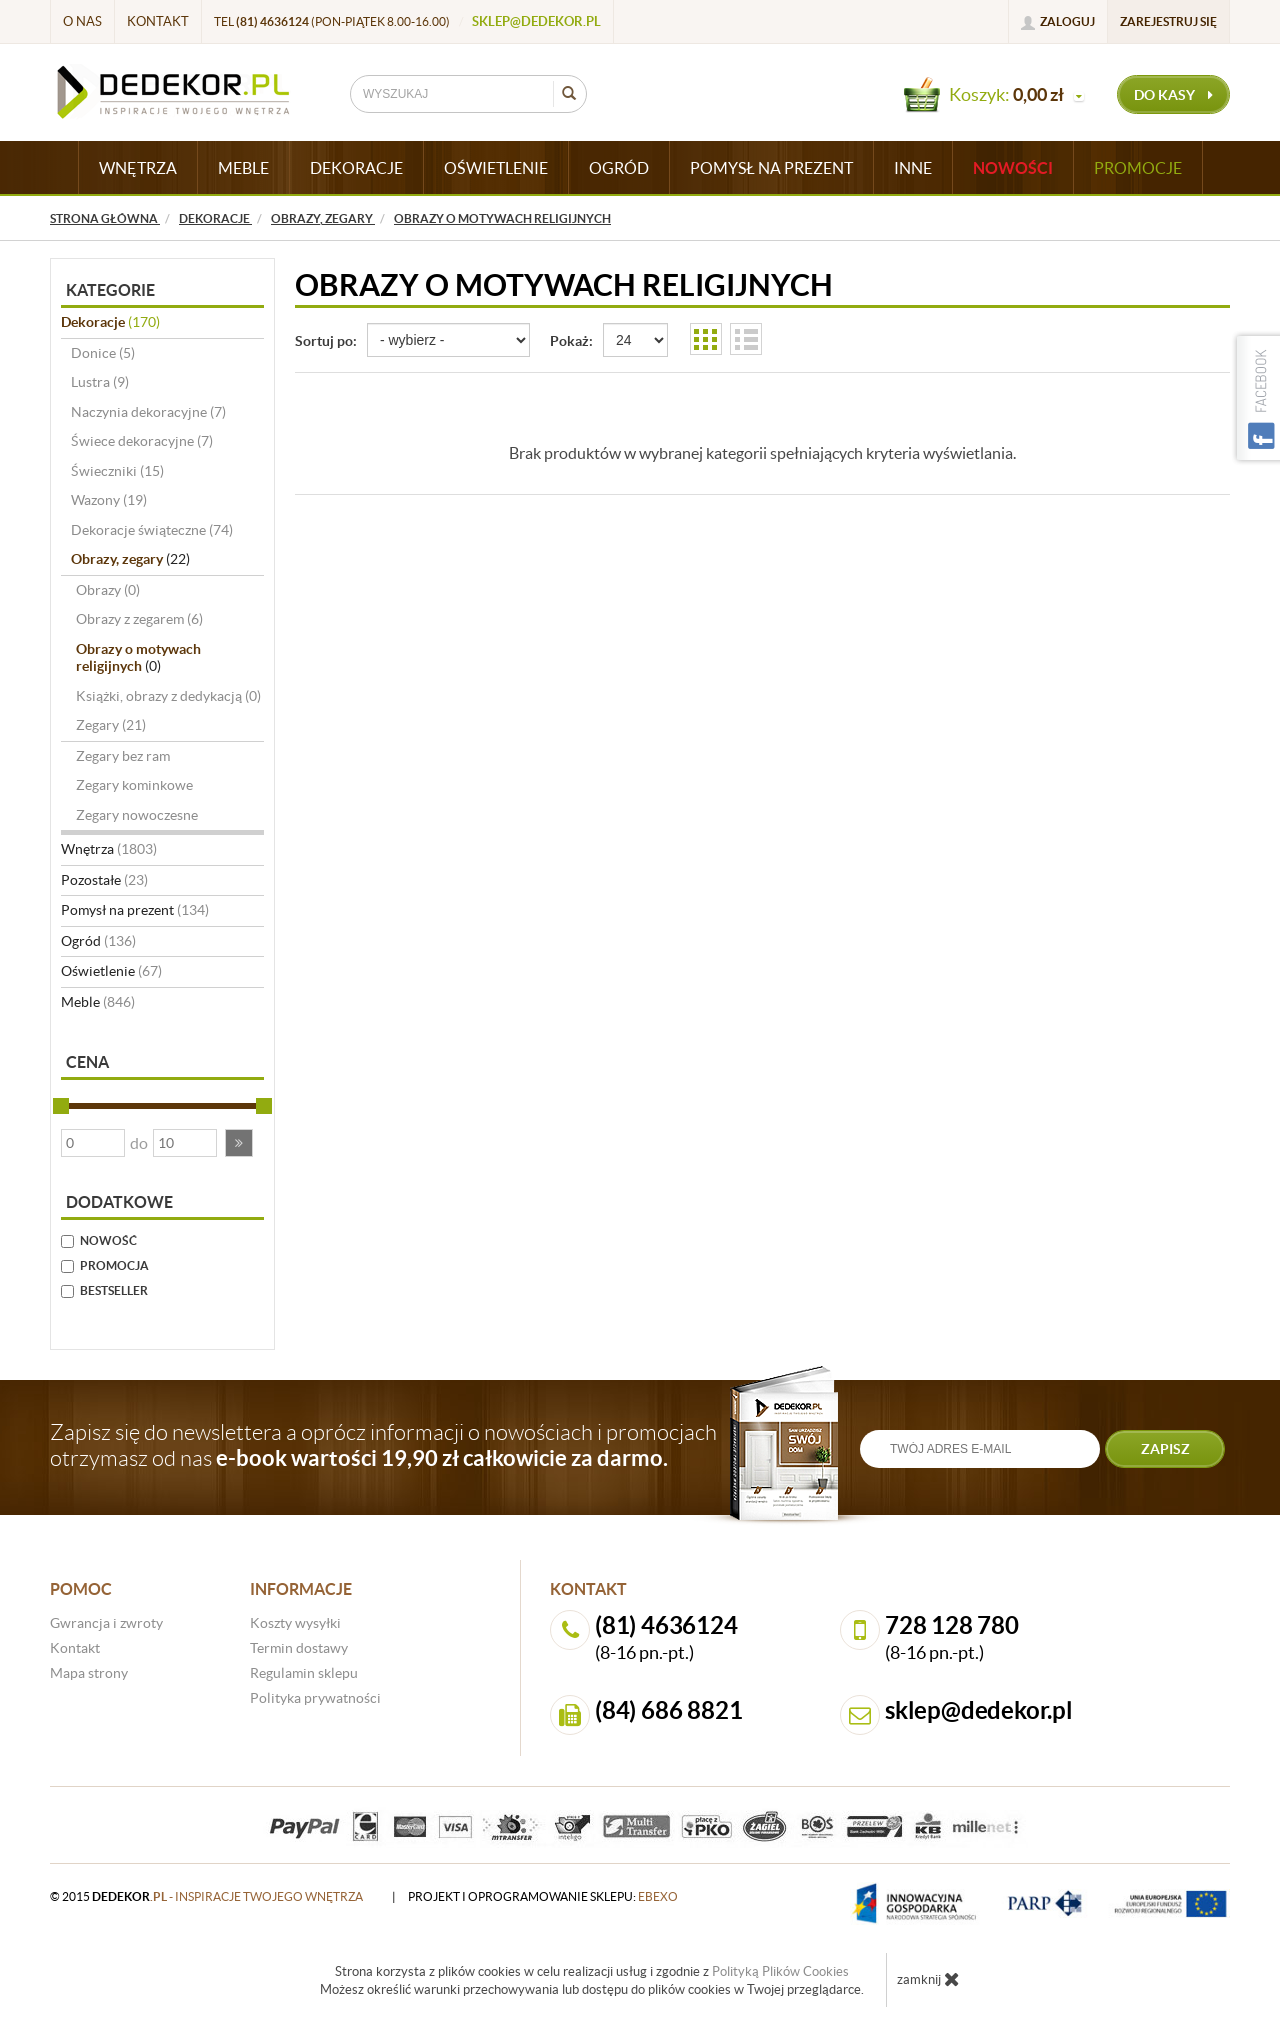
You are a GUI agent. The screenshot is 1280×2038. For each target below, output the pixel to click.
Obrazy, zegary (130, 559)
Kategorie (110, 290)
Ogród (98, 941)
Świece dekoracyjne (142, 441)
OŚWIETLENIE (496, 168)
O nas (82, 21)
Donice (103, 353)
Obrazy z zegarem (139, 619)
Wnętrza (109, 849)
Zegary (111, 725)
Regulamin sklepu (304, 1673)
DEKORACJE (356, 168)
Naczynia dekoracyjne (148, 412)
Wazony (109, 500)
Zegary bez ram (123, 756)
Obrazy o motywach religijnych (138, 658)
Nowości (1013, 168)
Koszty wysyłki (295, 1623)
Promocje (1138, 168)
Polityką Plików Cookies (780, 1971)
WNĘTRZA (138, 168)
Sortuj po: (326, 341)
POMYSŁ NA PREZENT (771, 168)
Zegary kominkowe (134, 785)
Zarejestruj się (1168, 21)
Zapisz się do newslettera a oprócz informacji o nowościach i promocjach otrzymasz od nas (383, 1445)
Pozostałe (104, 880)
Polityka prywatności (315, 1698)
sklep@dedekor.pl (536, 21)
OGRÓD (619, 168)
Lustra (100, 382)
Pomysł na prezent (135, 910)
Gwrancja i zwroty (106, 1623)
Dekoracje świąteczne (152, 530)
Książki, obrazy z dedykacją (168, 696)
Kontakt (158, 21)
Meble (98, 1002)
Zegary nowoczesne (137, 815)
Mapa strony (89, 1673)
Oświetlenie (111, 971)
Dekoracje (110, 322)
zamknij (928, 1979)
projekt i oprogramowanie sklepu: (543, 1896)
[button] (239, 1143)
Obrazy (108, 590)
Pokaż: (571, 341)
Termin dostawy (299, 1648)
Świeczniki (117, 471)
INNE (913, 168)
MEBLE (243, 168)
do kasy (1173, 95)
